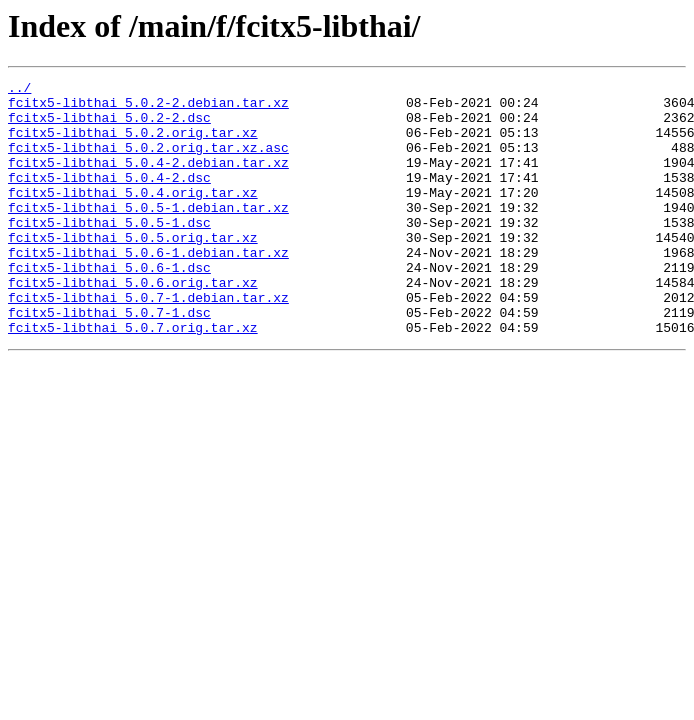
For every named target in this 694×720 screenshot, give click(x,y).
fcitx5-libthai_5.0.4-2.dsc (109, 198)
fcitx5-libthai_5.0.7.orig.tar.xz (133, 378)
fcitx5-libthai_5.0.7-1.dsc (109, 360)
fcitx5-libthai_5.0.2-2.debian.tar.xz (148, 108)
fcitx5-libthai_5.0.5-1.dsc (109, 252)
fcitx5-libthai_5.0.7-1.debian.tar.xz (148, 342)
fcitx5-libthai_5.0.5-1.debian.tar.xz (148, 234)
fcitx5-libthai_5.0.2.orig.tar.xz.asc (148, 162)
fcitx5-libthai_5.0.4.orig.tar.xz (133, 216)
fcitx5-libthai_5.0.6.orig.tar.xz (133, 324)
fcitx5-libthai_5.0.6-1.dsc (109, 306)
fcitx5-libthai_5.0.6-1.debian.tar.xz (148, 288)
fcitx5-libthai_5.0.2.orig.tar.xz (133, 144)
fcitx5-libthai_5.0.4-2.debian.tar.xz (148, 180)
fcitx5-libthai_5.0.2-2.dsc (109, 126)
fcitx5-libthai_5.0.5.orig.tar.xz (133, 270)
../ (19, 90)
